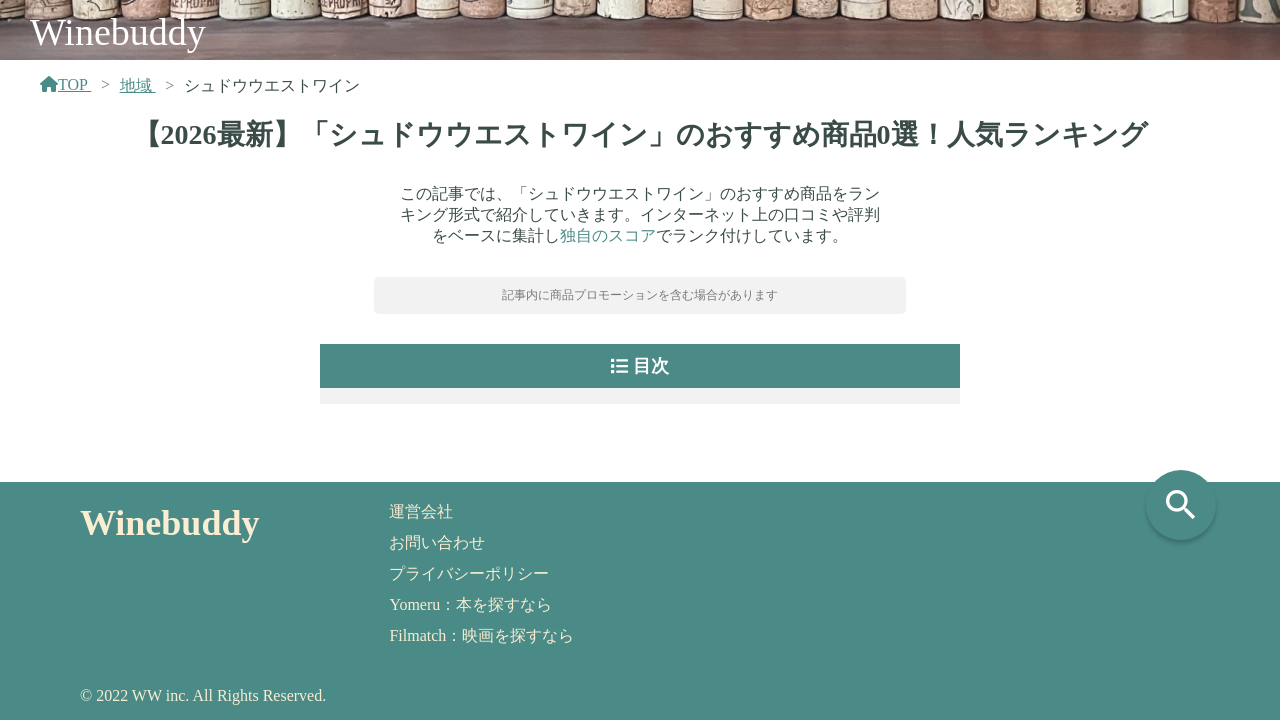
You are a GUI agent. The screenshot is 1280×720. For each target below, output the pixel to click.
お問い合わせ (437, 542)
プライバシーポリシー (469, 573)
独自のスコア (608, 235)
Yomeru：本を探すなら (470, 604)
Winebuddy (118, 32)
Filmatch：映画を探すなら (481, 635)
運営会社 (421, 511)
